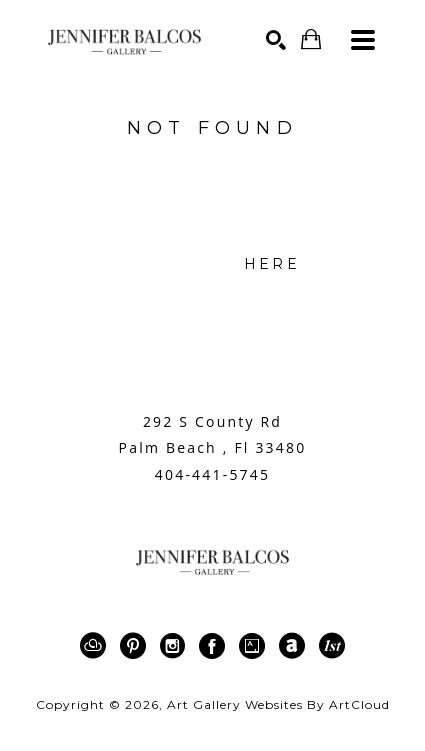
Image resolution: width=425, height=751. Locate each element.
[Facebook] (215, 646)
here (272, 264)
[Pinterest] (136, 646)
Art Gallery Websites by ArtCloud (278, 704)
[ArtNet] (295, 646)
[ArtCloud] (96, 646)
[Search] (276, 40)
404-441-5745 (212, 475)
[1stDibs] (332, 646)
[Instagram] (176, 646)
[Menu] (363, 40)
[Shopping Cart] (311, 39)
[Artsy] (255, 646)
